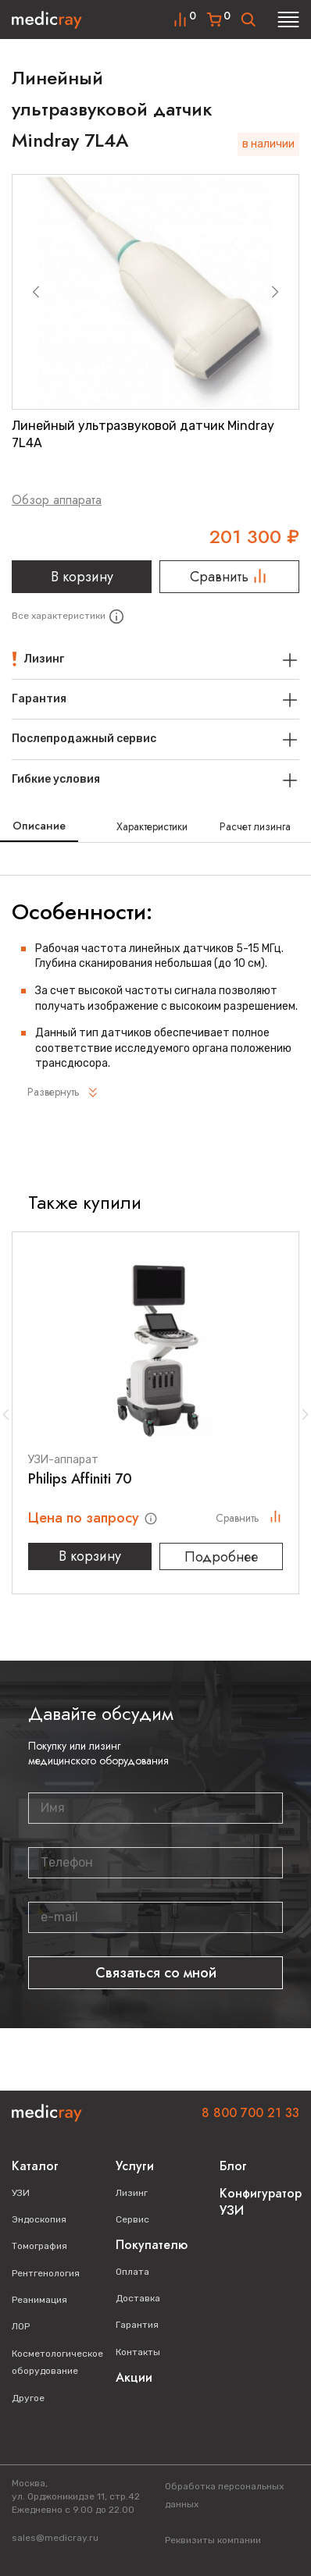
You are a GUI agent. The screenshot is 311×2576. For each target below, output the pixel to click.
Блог (233, 2166)
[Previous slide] (36, 292)
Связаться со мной (155, 1973)
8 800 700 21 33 (250, 2113)
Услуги (135, 2166)
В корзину (82, 577)
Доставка (138, 2298)
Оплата (132, 2271)
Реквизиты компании (213, 2540)
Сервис (132, 2219)
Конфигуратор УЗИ (261, 2201)
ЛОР (21, 2326)
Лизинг (132, 2192)
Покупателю (152, 2245)
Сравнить (229, 577)
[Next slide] (275, 292)
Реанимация (39, 2299)
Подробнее (221, 1557)
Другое (28, 2398)
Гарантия (137, 2324)
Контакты (138, 2352)
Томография (39, 2245)
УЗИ (21, 2192)
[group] (155, 292)
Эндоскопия (39, 2219)
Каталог (35, 2166)
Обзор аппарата (57, 500)
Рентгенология (46, 2273)
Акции (134, 2377)
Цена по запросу (85, 1517)
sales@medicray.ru (55, 2537)
